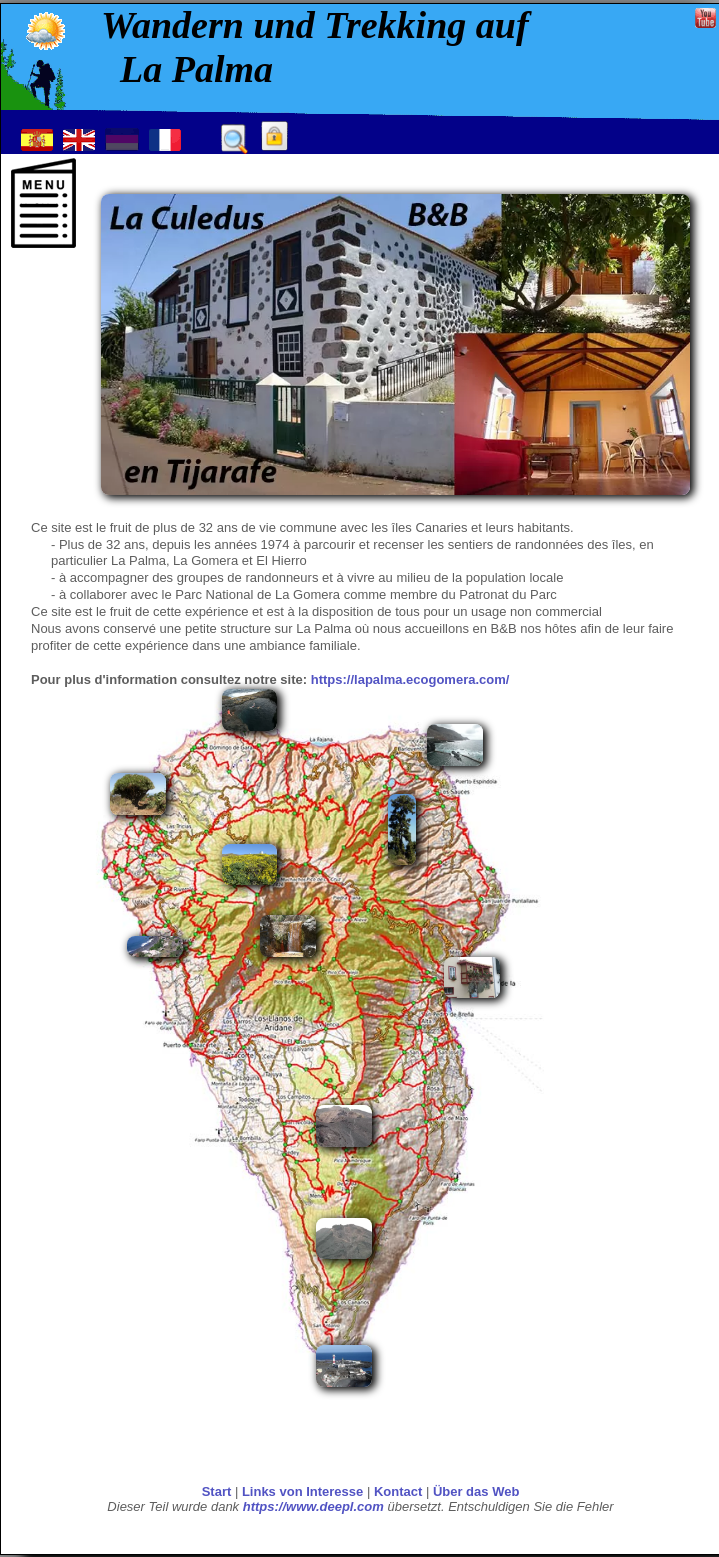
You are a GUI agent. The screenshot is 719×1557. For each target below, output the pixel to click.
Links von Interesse (302, 1491)
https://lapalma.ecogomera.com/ (410, 679)
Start (217, 1491)
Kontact (398, 1491)
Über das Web (476, 1491)
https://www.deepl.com (313, 1506)
